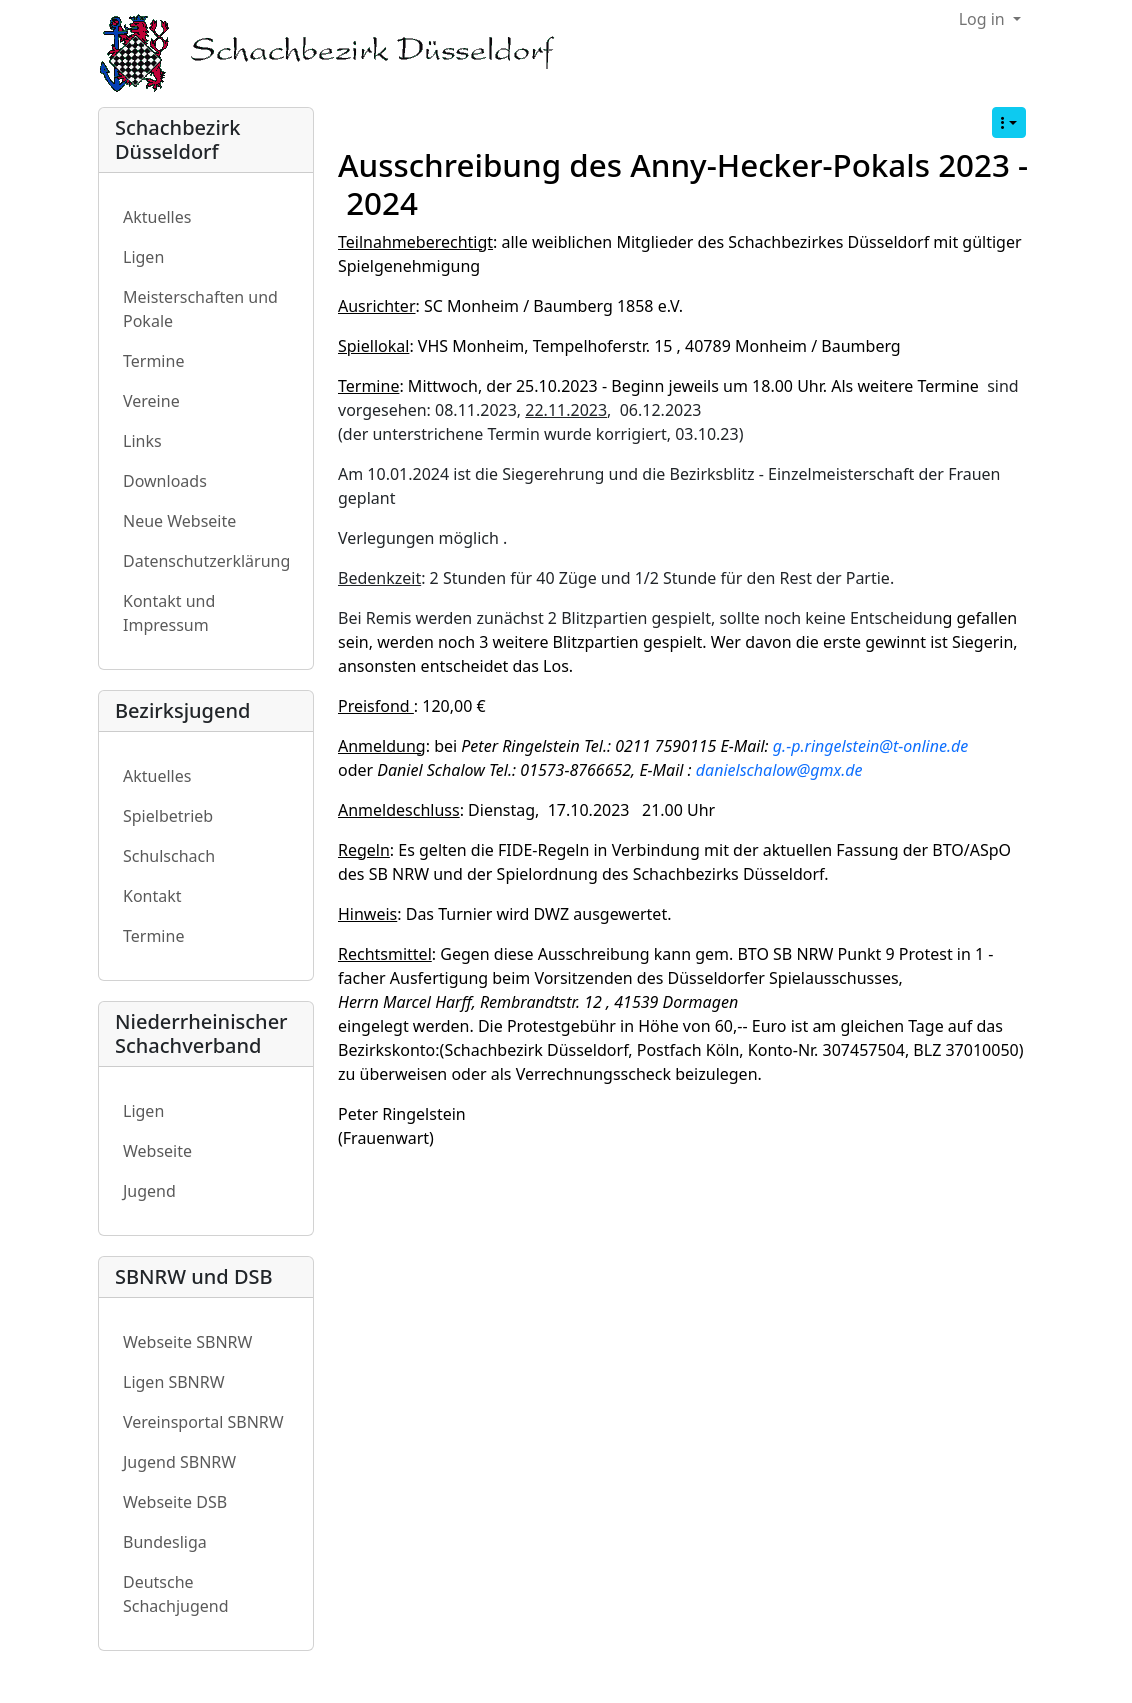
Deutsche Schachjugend (176, 1594)
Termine (153, 361)
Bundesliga (165, 1542)
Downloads (165, 481)
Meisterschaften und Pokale (200, 309)
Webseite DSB (175, 1502)
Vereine (151, 401)
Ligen (143, 257)
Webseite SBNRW (187, 1342)
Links (142, 441)
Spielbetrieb (168, 816)
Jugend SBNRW (179, 1462)
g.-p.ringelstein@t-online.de (870, 746)
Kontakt (152, 896)
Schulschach (169, 856)
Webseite (157, 1151)
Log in (984, 19)
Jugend (149, 1191)
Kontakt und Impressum (169, 613)
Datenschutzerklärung (206, 561)
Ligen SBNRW (174, 1382)
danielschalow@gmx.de (779, 770)
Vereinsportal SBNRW (203, 1422)
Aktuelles (157, 217)
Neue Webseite (179, 521)
